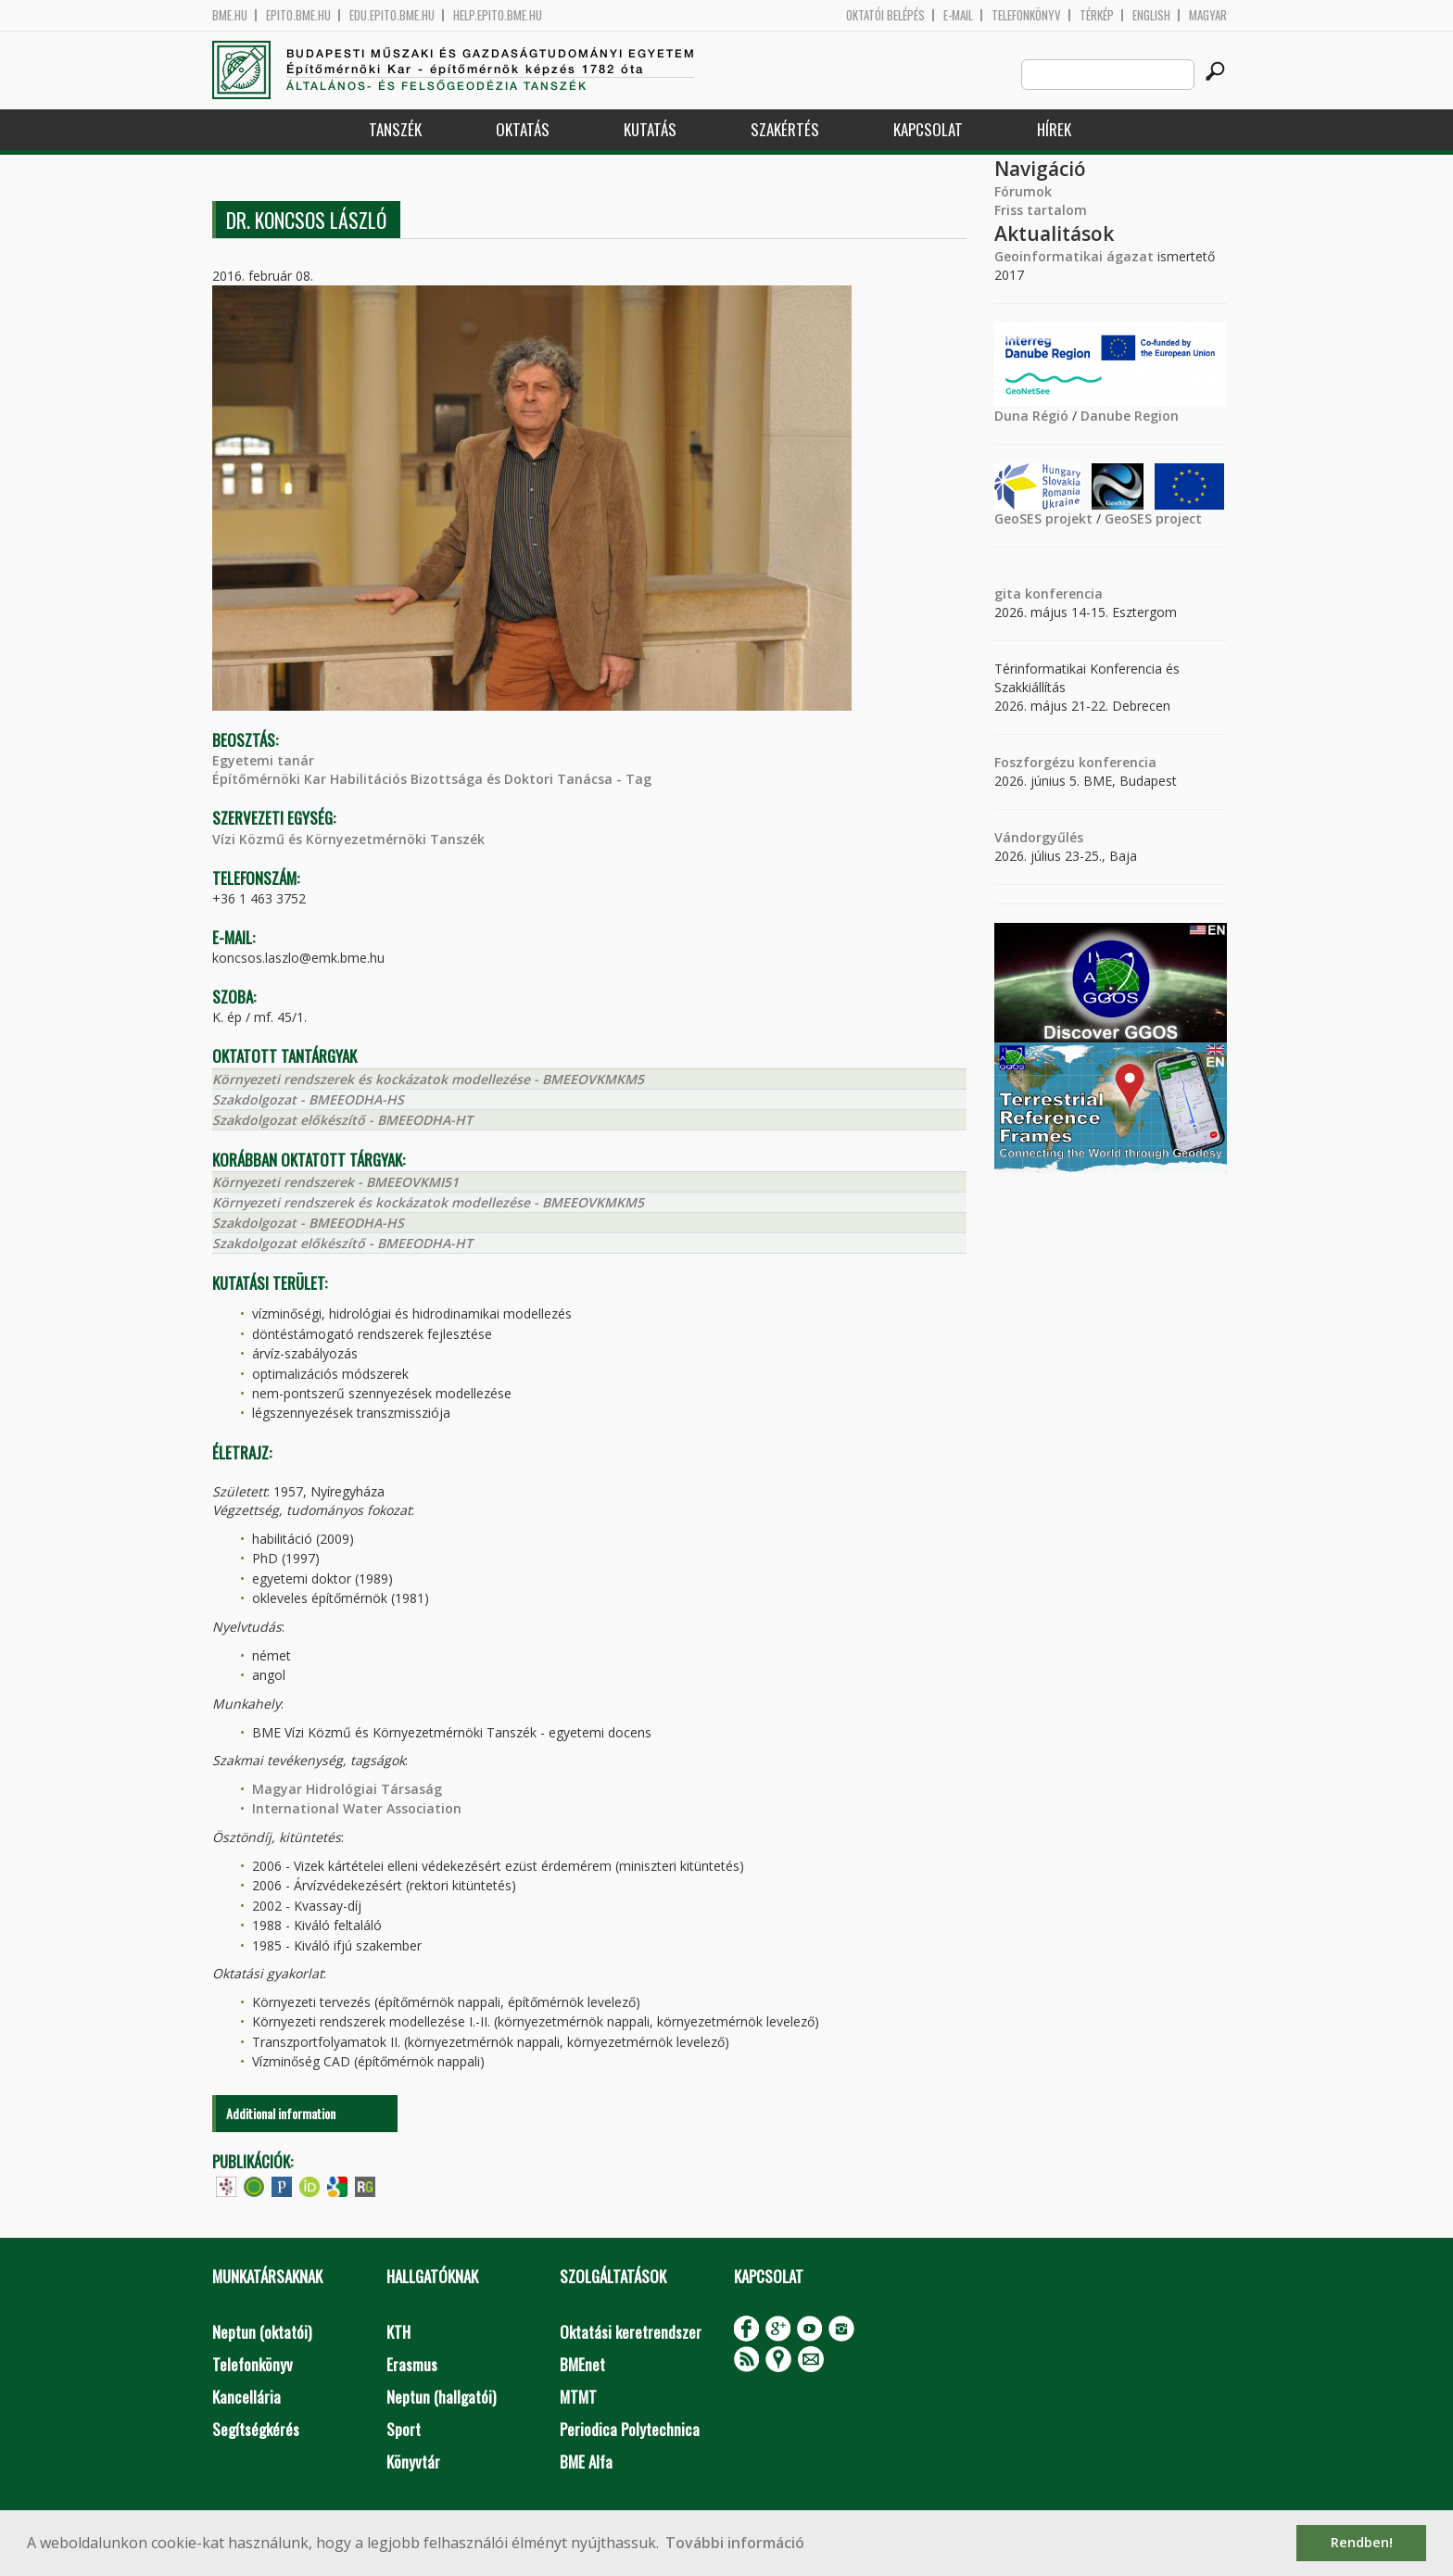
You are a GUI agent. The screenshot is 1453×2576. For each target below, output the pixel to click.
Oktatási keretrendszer (630, 2331)
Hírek (1054, 129)
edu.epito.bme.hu (392, 15)
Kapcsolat (928, 129)
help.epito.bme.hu (497, 15)
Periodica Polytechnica (630, 2429)
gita (1007, 593)
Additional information (280, 2113)
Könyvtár (413, 2461)
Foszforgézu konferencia (1075, 762)
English (1151, 15)
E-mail (958, 15)
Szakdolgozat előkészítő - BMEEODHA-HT (342, 1120)
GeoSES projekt (1043, 518)
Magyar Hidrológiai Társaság (347, 1789)
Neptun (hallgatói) (441, 2396)
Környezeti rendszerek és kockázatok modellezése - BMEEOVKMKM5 (428, 1079)
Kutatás (650, 129)
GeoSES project (1153, 518)
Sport (403, 2429)
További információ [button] (734, 2542)
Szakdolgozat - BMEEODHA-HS (308, 1099)
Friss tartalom (1040, 210)
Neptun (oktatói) (261, 2331)
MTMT (578, 2396)
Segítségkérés (255, 2429)
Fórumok (1023, 191)
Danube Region (1129, 415)
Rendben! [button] (1362, 2542)
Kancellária (246, 2396)
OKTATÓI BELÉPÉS (885, 15)
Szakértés (785, 129)
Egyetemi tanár (263, 760)
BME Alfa (586, 2461)
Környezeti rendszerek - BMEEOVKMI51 (335, 1182)
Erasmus (411, 2364)
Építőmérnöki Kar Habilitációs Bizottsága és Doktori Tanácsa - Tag (431, 779)
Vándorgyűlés (1038, 837)
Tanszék (395, 129)
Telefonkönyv (1026, 15)
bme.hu (229, 15)
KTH (398, 2331)
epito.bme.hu (298, 15)
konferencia (1062, 593)
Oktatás (523, 129)
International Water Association (356, 1808)
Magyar (1208, 15)
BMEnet (582, 2364)
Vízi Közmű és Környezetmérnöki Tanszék (348, 839)
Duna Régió (1031, 415)
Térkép (1097, 15)
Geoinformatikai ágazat (1074, 256)
